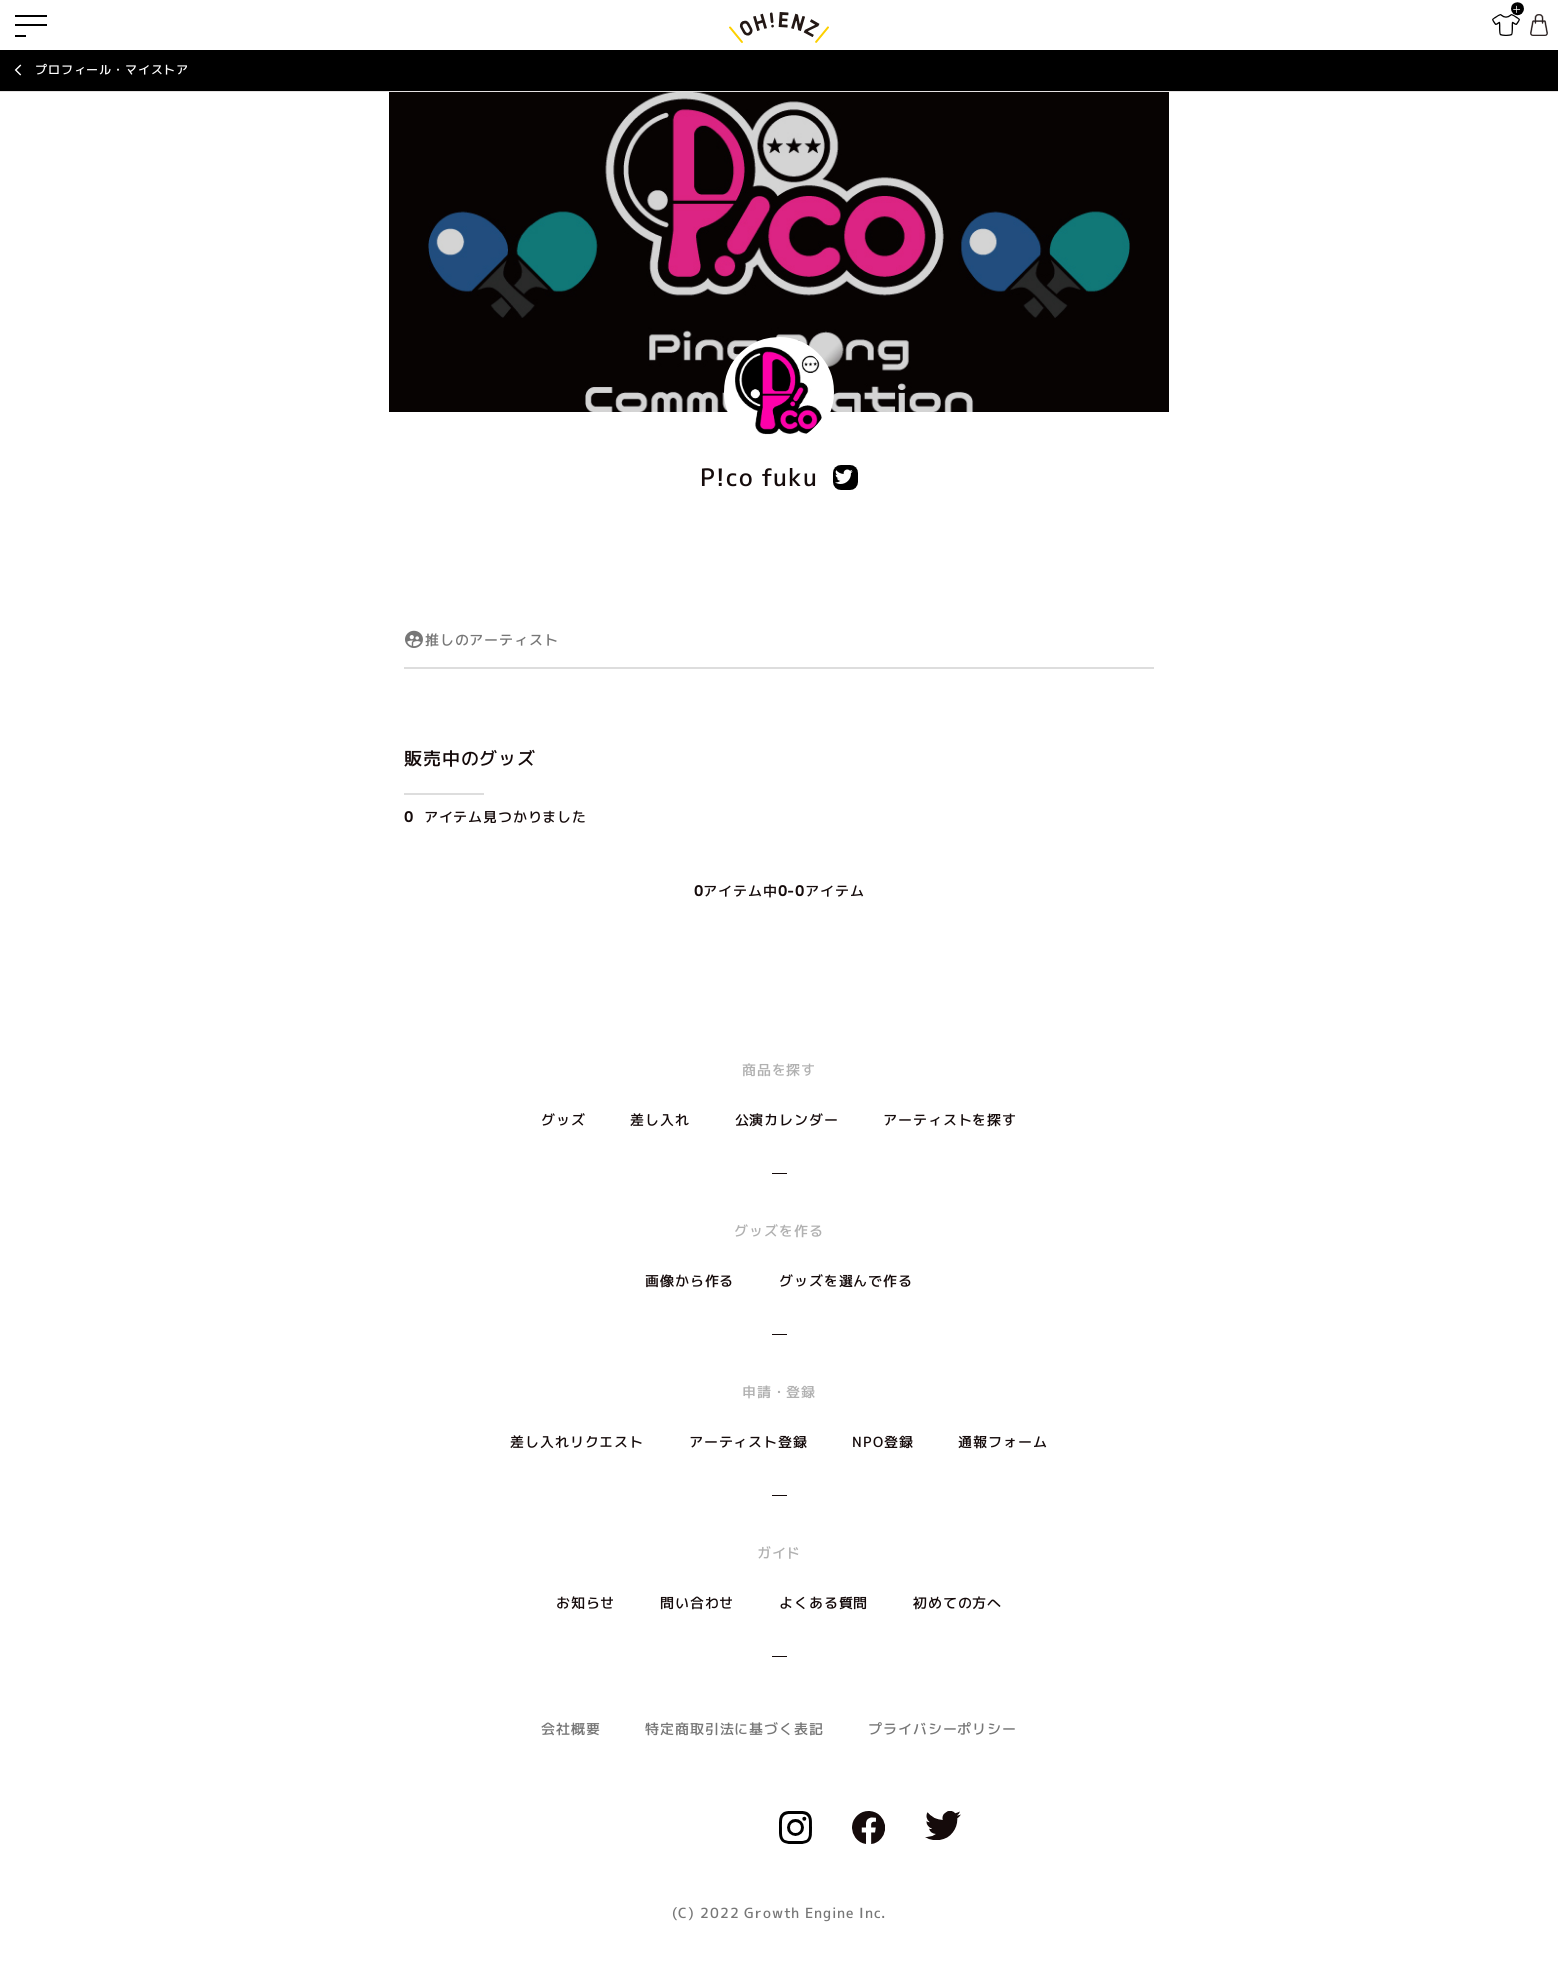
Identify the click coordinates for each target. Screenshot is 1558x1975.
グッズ (563, 1119)
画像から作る (689, 1280)
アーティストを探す (950, 1119)
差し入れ (659, 1119)
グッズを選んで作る (846, 1280)
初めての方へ (957, 1602)
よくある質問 (823, 1602)
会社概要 (570, 1728)
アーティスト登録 (748, 1441)
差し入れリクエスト (577, 1441)
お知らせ (585, 1602)
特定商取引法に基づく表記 (734, 1728)
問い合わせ (697, 1602)
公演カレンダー (787, 1119)
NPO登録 (882, 1441)
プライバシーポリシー (942, 1728)
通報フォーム (1002, 1441)
